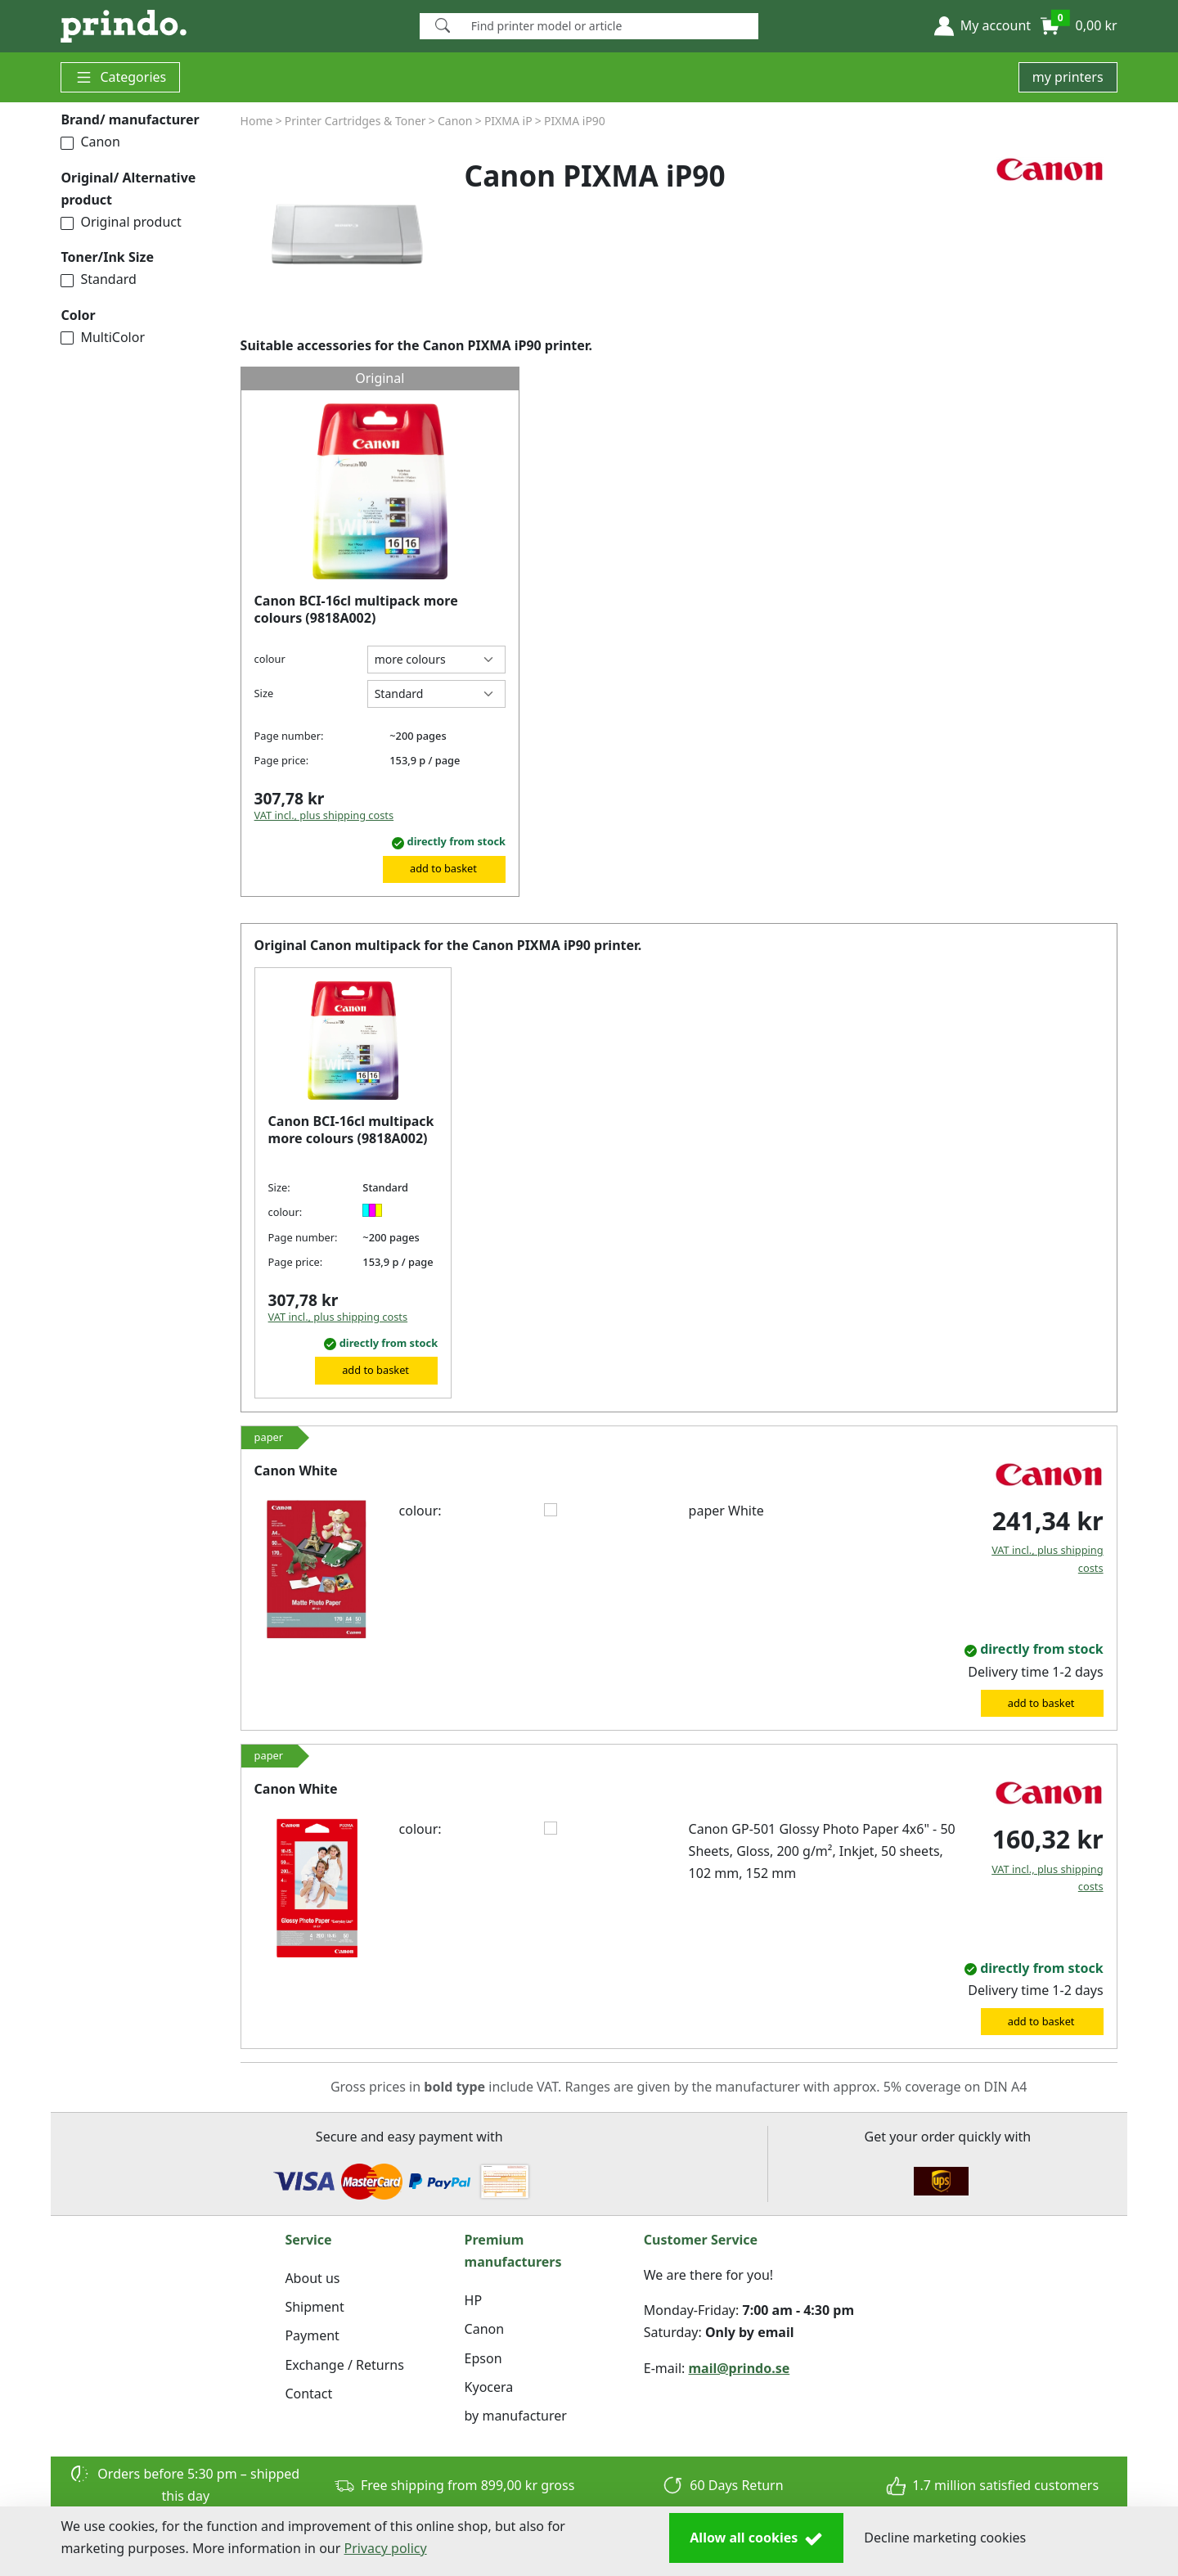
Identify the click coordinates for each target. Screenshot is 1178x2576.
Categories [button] (120, 77)
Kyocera (489, 2387)
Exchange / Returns (344, 2365)
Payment (312, 2335)
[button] (982, 26)
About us (312, 2278)
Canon (90, 142)
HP (474, 2300)
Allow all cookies (756, 2538)
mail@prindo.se (739, 2368)
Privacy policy (385, 2548)
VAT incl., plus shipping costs (324, 815)
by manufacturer (516, 2416)
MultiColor (103, 337)
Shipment (314, 2307)
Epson (483, 2358)
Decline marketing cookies (945, 2538)
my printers (1068, 77)
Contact (308, 2394)
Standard (98, 279)
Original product (121, 222)
